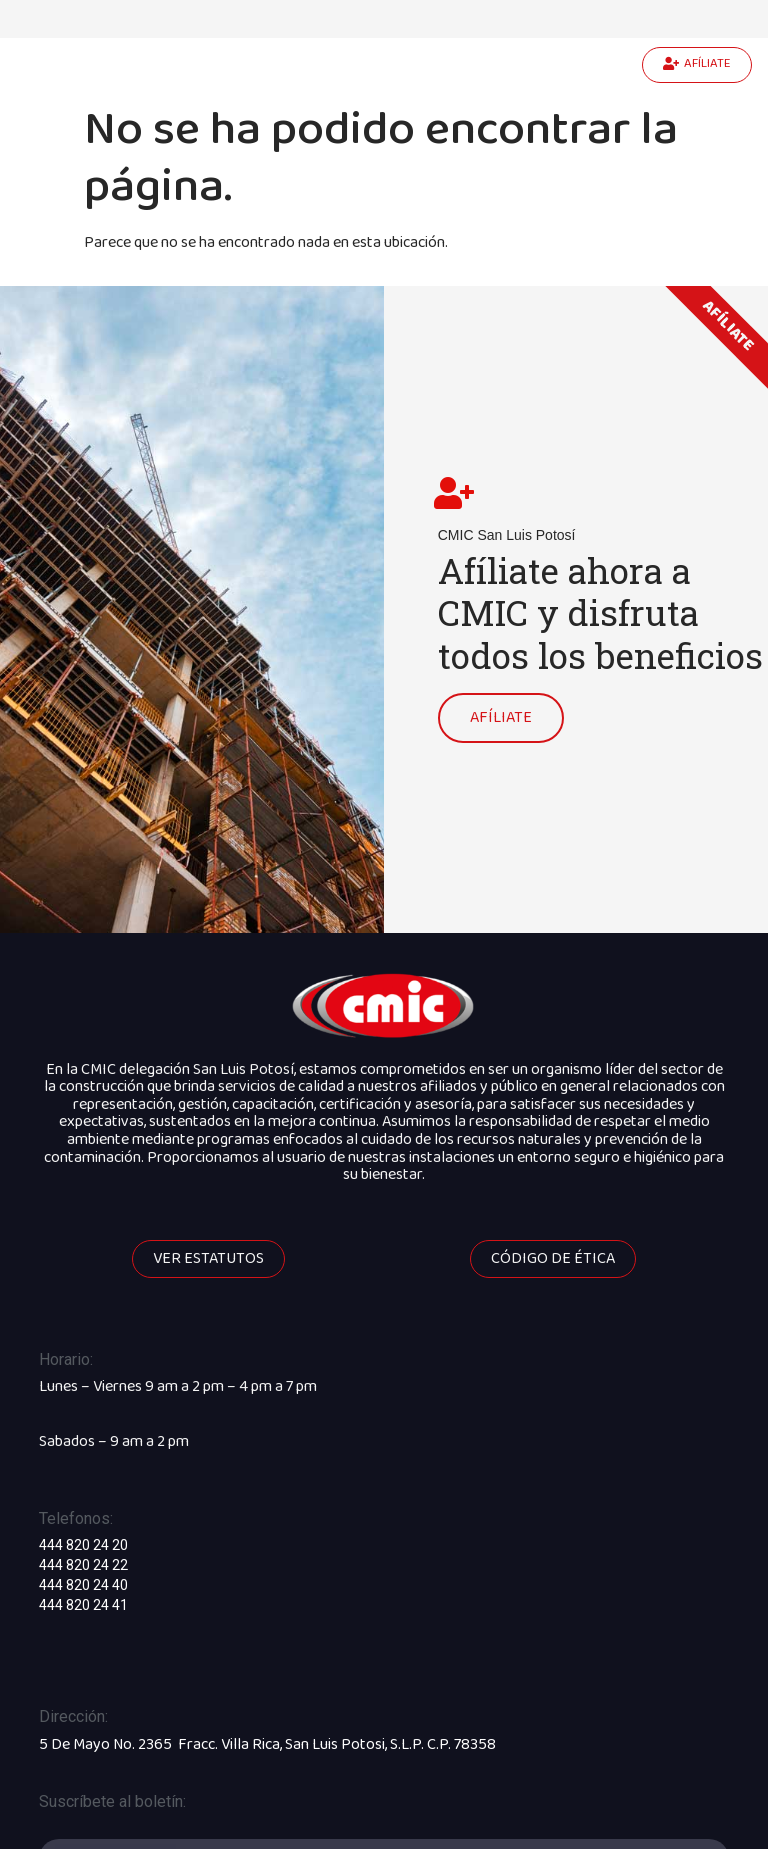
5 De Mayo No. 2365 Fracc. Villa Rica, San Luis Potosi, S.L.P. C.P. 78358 (267, 1737)
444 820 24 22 (83, 1559)
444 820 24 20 (83, 1539)
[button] (697, 65)
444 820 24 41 (83, 1599)
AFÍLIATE (501, 713)
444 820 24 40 (83, 1579)
